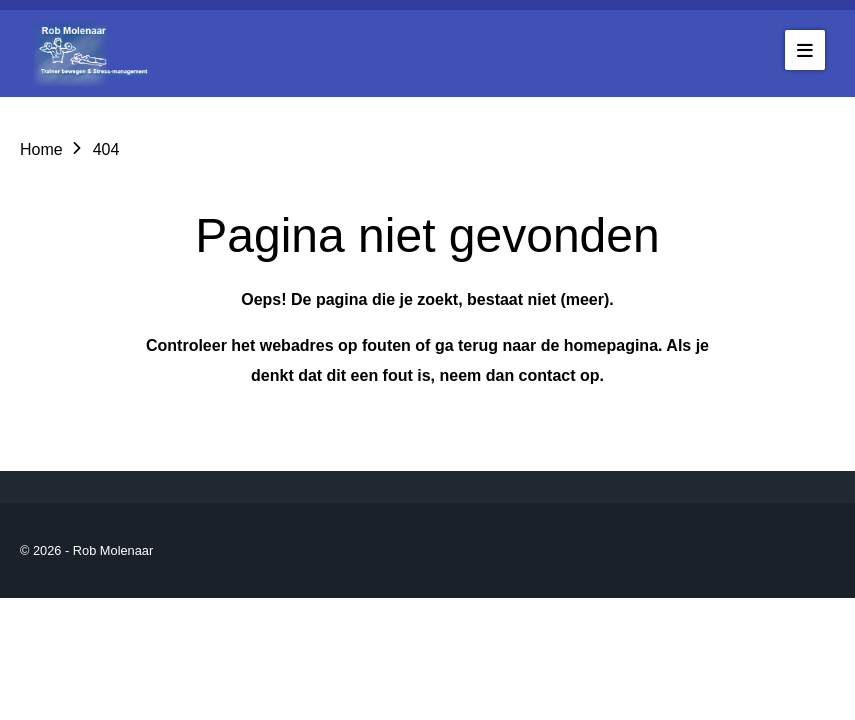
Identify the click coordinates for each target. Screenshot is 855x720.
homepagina (611, 345)
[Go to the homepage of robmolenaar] (95, 53)
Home (41, 149)
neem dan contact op (519, 375)
